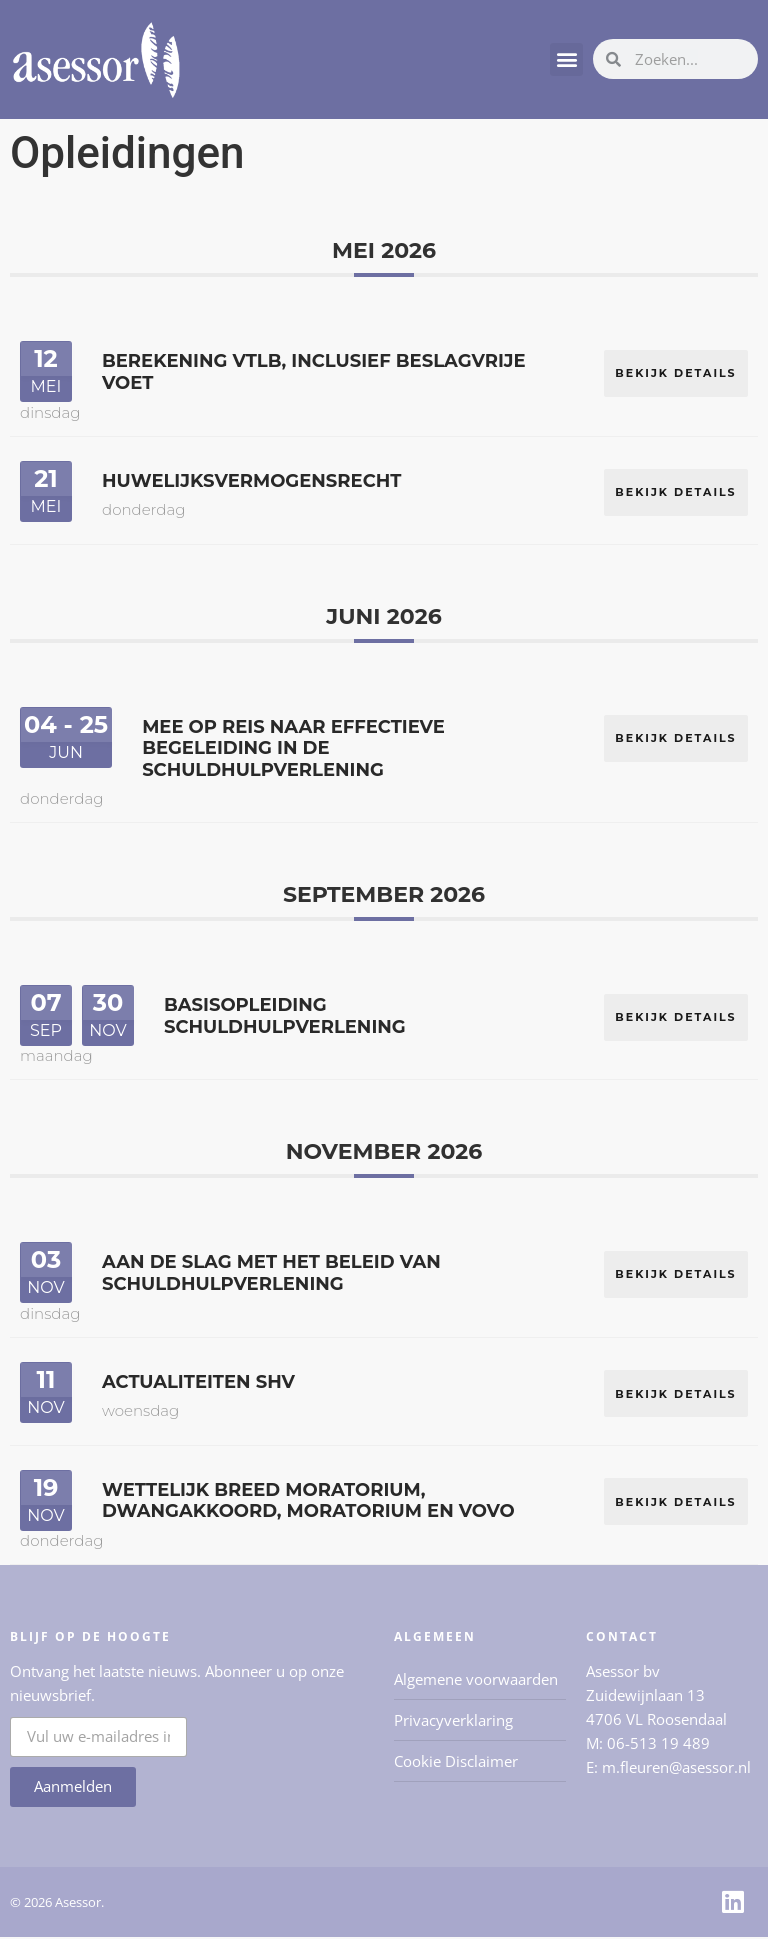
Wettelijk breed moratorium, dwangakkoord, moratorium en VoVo (308, 1503)
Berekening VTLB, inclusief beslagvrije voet (314, 372)
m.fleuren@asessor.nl (676, 1769)
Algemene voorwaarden (476, 1681)
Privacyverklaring (453, 1722)
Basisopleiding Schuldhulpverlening (285, 1017)
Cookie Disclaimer (456, 1763)
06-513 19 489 (658, 1745)
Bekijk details (675, 371)
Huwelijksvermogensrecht (251, 481)
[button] (566, 59)
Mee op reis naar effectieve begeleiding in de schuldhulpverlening (293, 749)
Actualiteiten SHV (198, 1383)
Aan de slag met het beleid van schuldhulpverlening (271, 1274)
